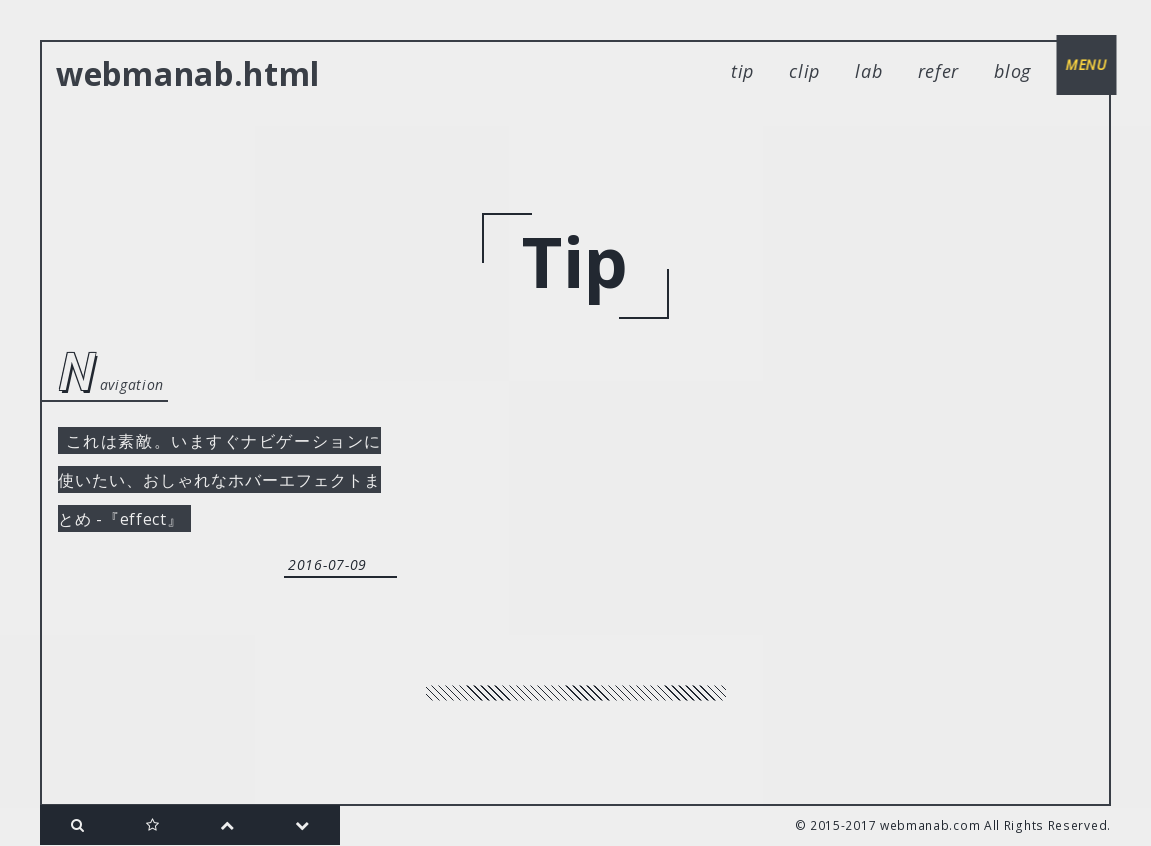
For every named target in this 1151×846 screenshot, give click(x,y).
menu (1081, 69)
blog (1012, 71)
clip (804, 71)
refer (939, 71)
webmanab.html (188, 73)
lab (868, 71)
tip (742, 71)
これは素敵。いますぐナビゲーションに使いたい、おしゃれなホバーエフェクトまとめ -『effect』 (219, 489)
